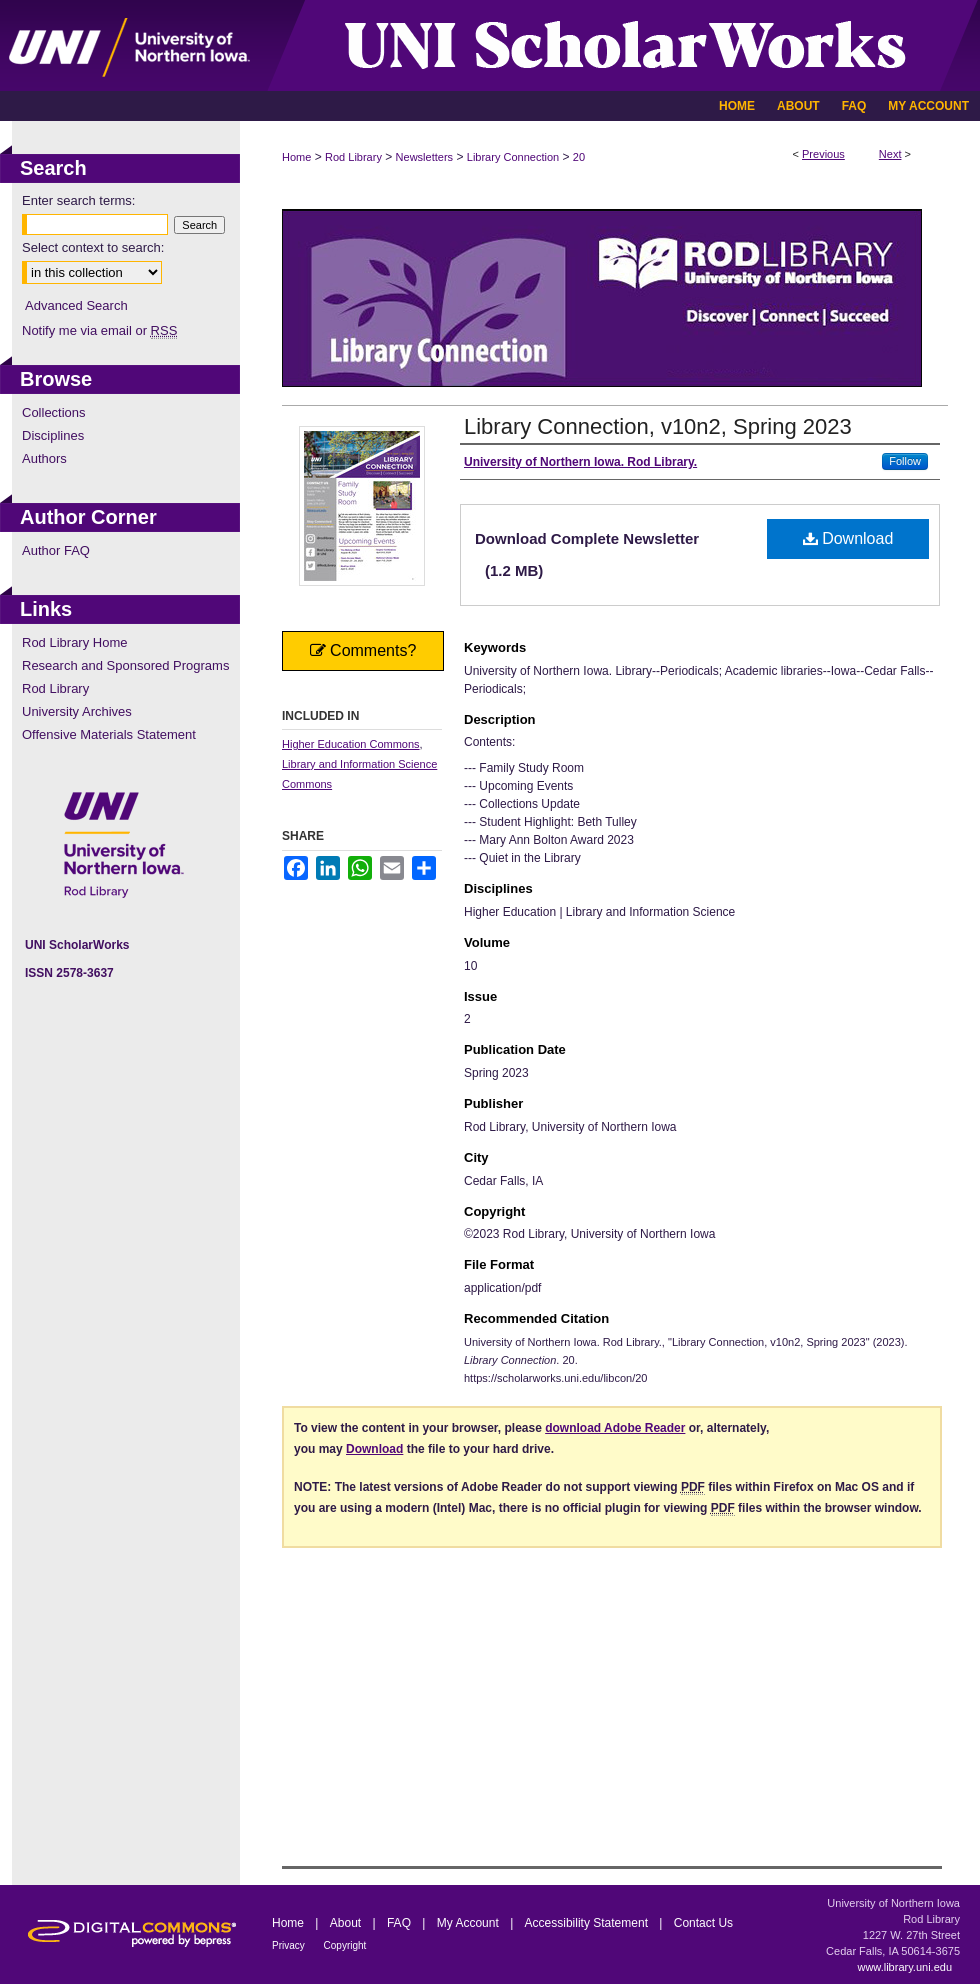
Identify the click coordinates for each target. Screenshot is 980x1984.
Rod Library (353, 157)
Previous (823, 154)
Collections (54, 412)
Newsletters (424, 157)
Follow (905, 461)
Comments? (363, 650)
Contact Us (703, 1923)
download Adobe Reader (615, 1428)
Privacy (290, 1945)
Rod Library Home (75, 642)
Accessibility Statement (588, 1923)
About (347, 1923)
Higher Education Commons (351, 744)
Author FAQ (56, 550)
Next (890, 154)
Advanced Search (76, 305)
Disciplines (53, 435)
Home (296, 157)
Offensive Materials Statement (109, 734)
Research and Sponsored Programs (125, 665)
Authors (44, 458)
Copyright (345, 1945)
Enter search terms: (78, 200)
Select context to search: (93, 247)
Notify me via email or (99, 330)
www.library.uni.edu (904, 1967)
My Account (469, 1923)
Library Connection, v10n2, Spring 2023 (658, 426)
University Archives (77, 711)
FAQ (400, 1923)
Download (848, 538)
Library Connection (513, 157)
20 (579, 157)
